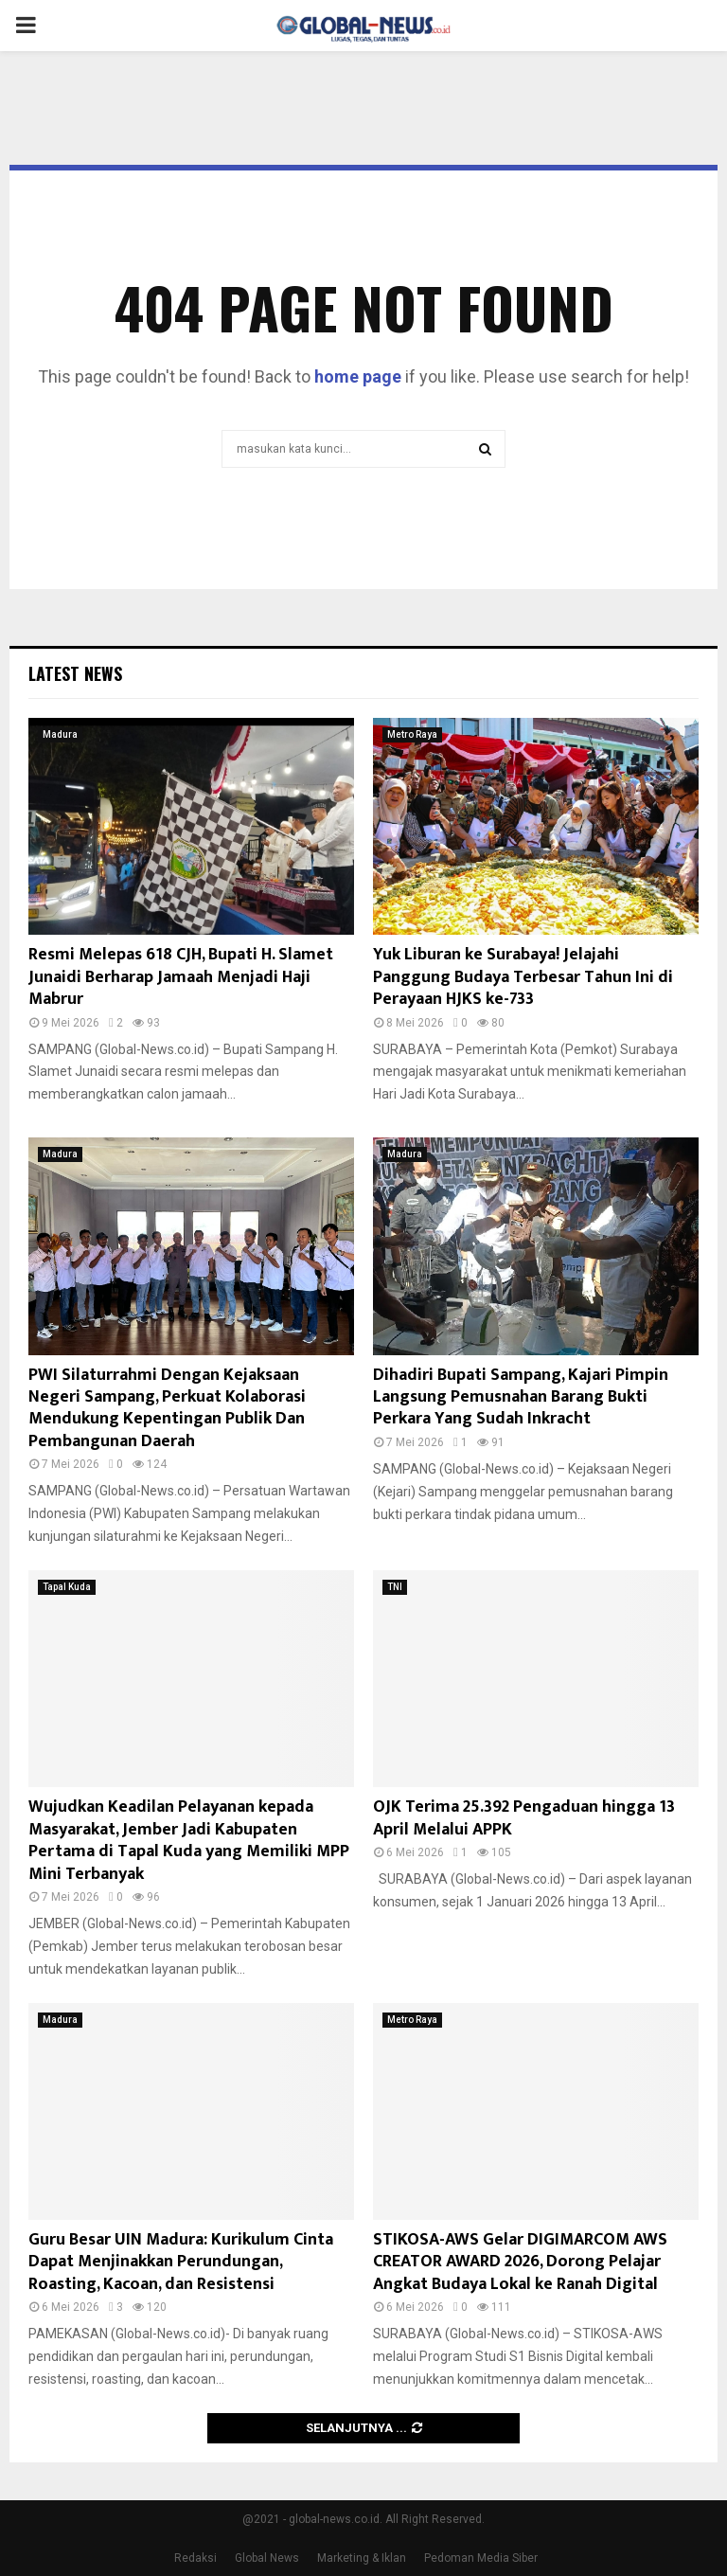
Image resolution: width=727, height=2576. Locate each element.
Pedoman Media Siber (481, 2558)
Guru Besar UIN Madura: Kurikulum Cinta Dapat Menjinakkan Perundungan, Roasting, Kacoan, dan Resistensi (180, 2262)
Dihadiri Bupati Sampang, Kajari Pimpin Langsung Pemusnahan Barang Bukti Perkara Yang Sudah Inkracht (520, 1397)
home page (357, 376)
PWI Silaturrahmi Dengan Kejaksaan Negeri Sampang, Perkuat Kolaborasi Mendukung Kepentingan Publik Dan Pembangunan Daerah (167, 1408)
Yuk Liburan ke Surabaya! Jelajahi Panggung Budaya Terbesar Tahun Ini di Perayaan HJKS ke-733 (523, 976)
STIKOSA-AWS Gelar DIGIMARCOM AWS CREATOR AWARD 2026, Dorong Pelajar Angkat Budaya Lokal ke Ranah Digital (520, 2262)
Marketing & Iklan (361, 2558)
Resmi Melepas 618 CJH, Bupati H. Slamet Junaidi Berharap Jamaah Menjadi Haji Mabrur (180, 976)
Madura (60, 734)
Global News (267, 2558)
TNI (394, 1587)
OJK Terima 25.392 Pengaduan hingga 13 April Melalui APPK (524, 1818)
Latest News (75, 673)
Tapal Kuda (67, 1587)
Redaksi (195, 2558)
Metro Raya (412, 734)
